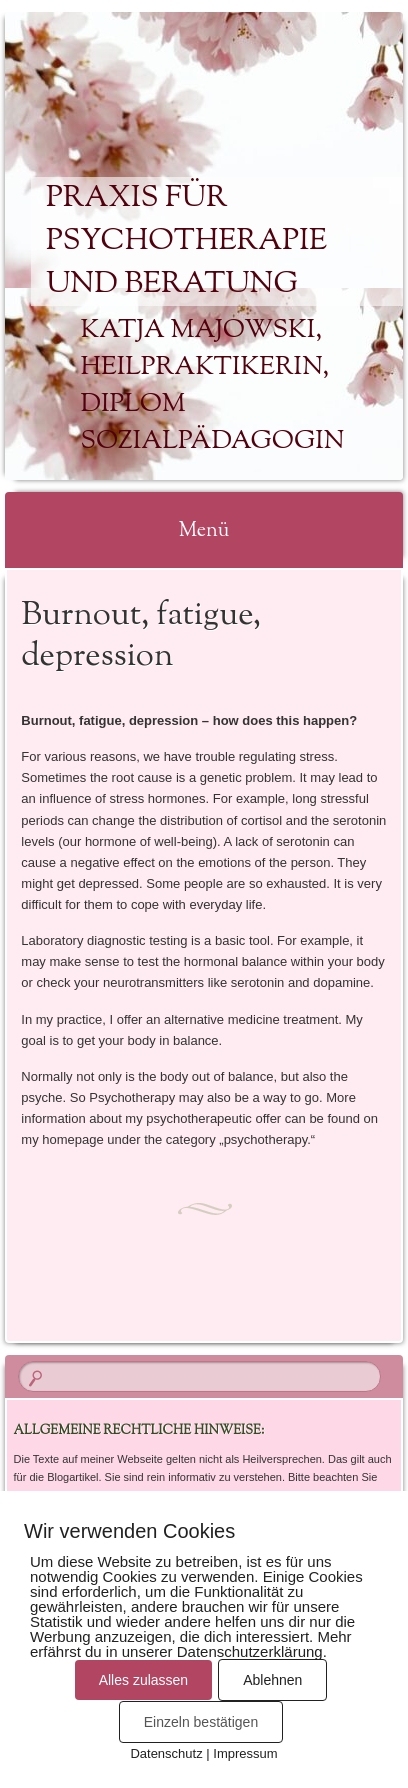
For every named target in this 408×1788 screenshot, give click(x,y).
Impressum (245, 1753)
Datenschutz (166, 1753)
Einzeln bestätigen (201, 1722)
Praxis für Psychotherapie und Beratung (186, 241)
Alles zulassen (144, 1680)
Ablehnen (272, 1680)
